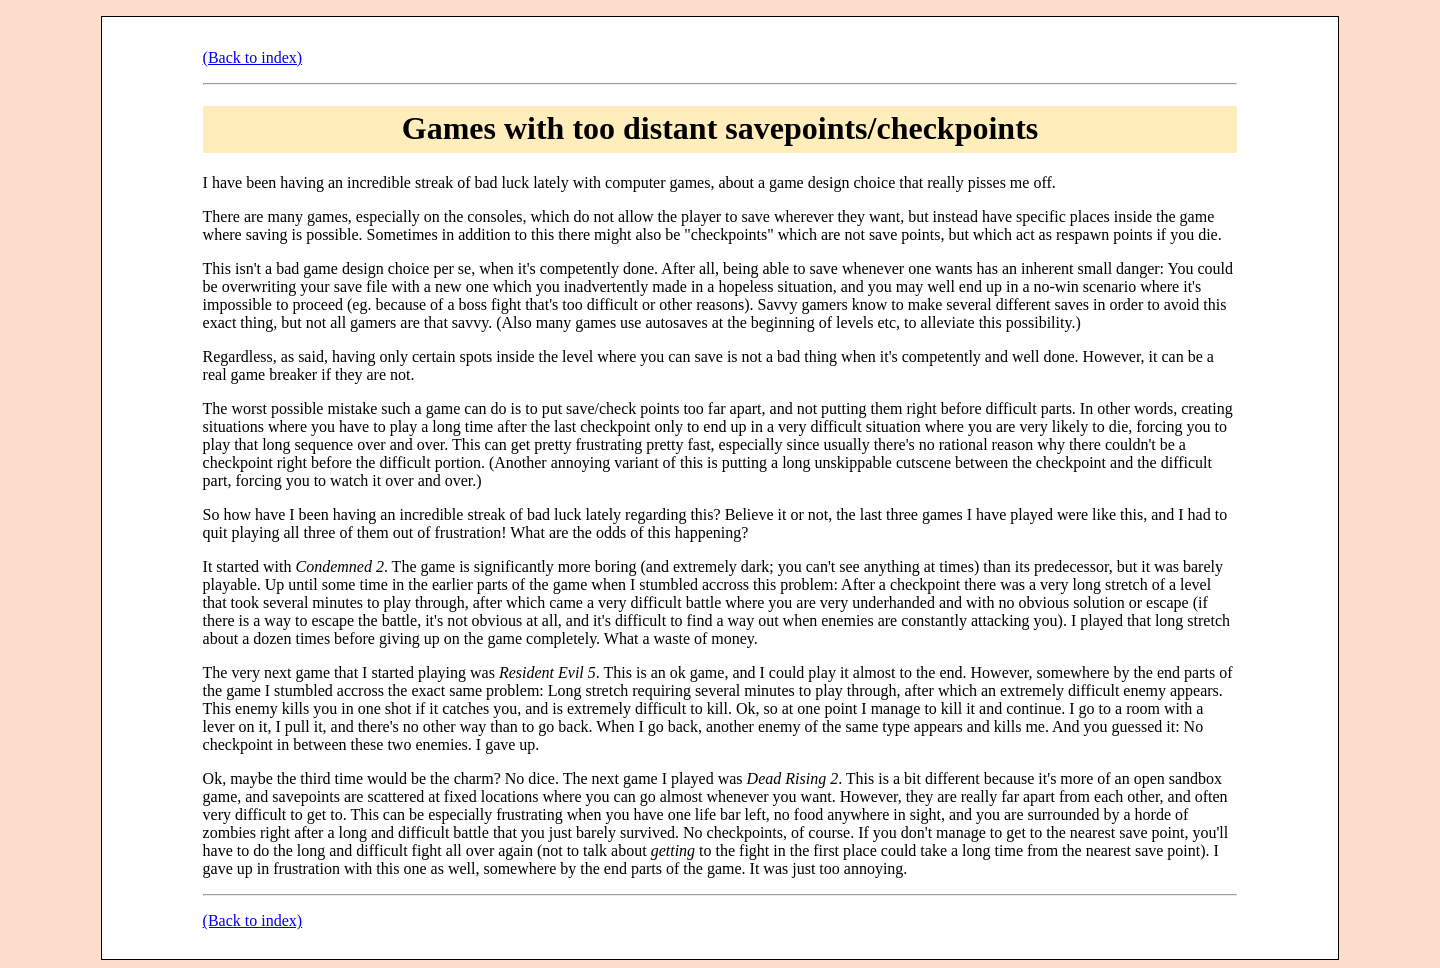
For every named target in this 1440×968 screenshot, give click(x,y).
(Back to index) (253, 57)
